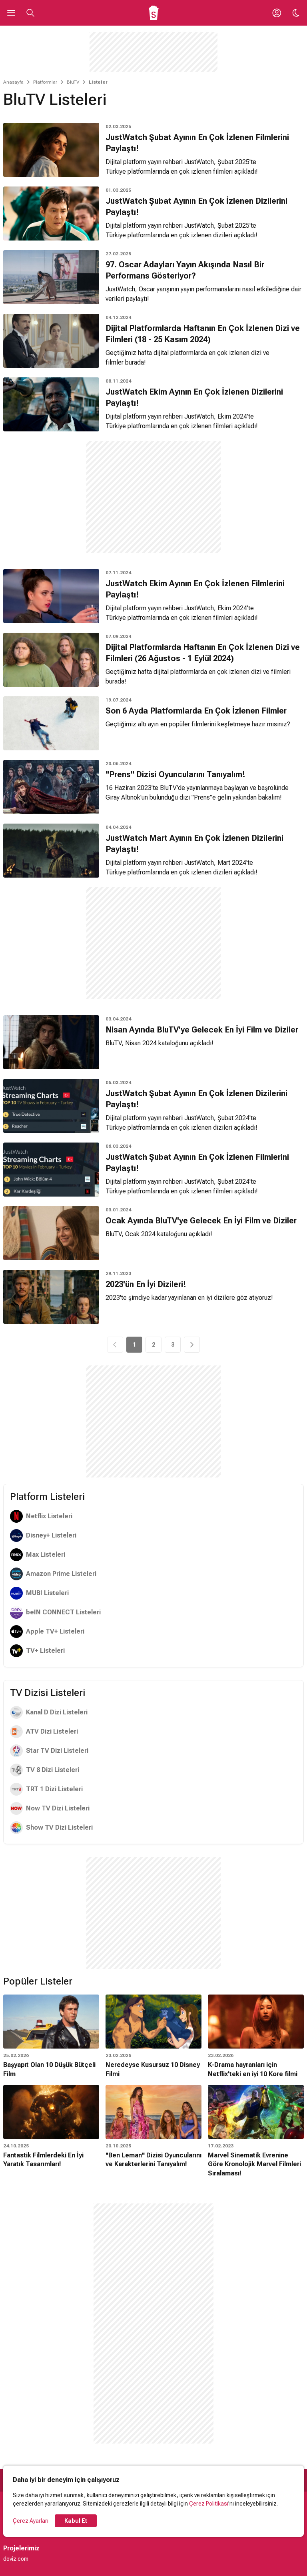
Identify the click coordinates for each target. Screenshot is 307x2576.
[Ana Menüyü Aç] (11, 13)
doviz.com (15, 2559)
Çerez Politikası (208, 2503)
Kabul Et (75, 2521)
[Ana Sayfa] (154, 13)
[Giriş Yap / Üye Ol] (277, 13)
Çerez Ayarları (30, 2521)
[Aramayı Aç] (30, 13)
